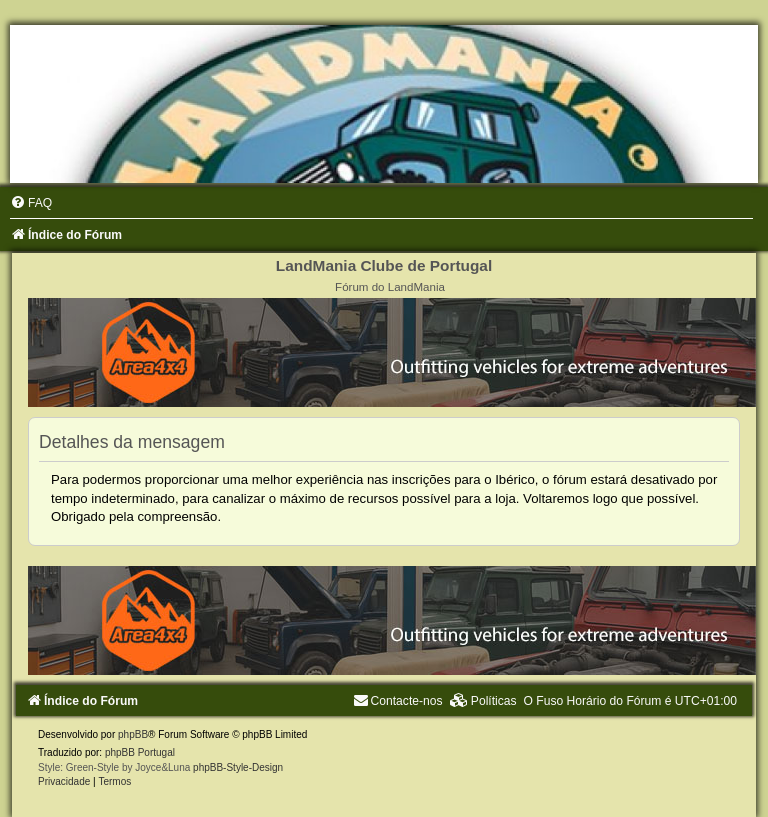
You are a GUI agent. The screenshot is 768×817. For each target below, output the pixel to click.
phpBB (133, 734)
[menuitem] (31, 203)
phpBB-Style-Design (238, 767)
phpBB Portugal (140, 752)
